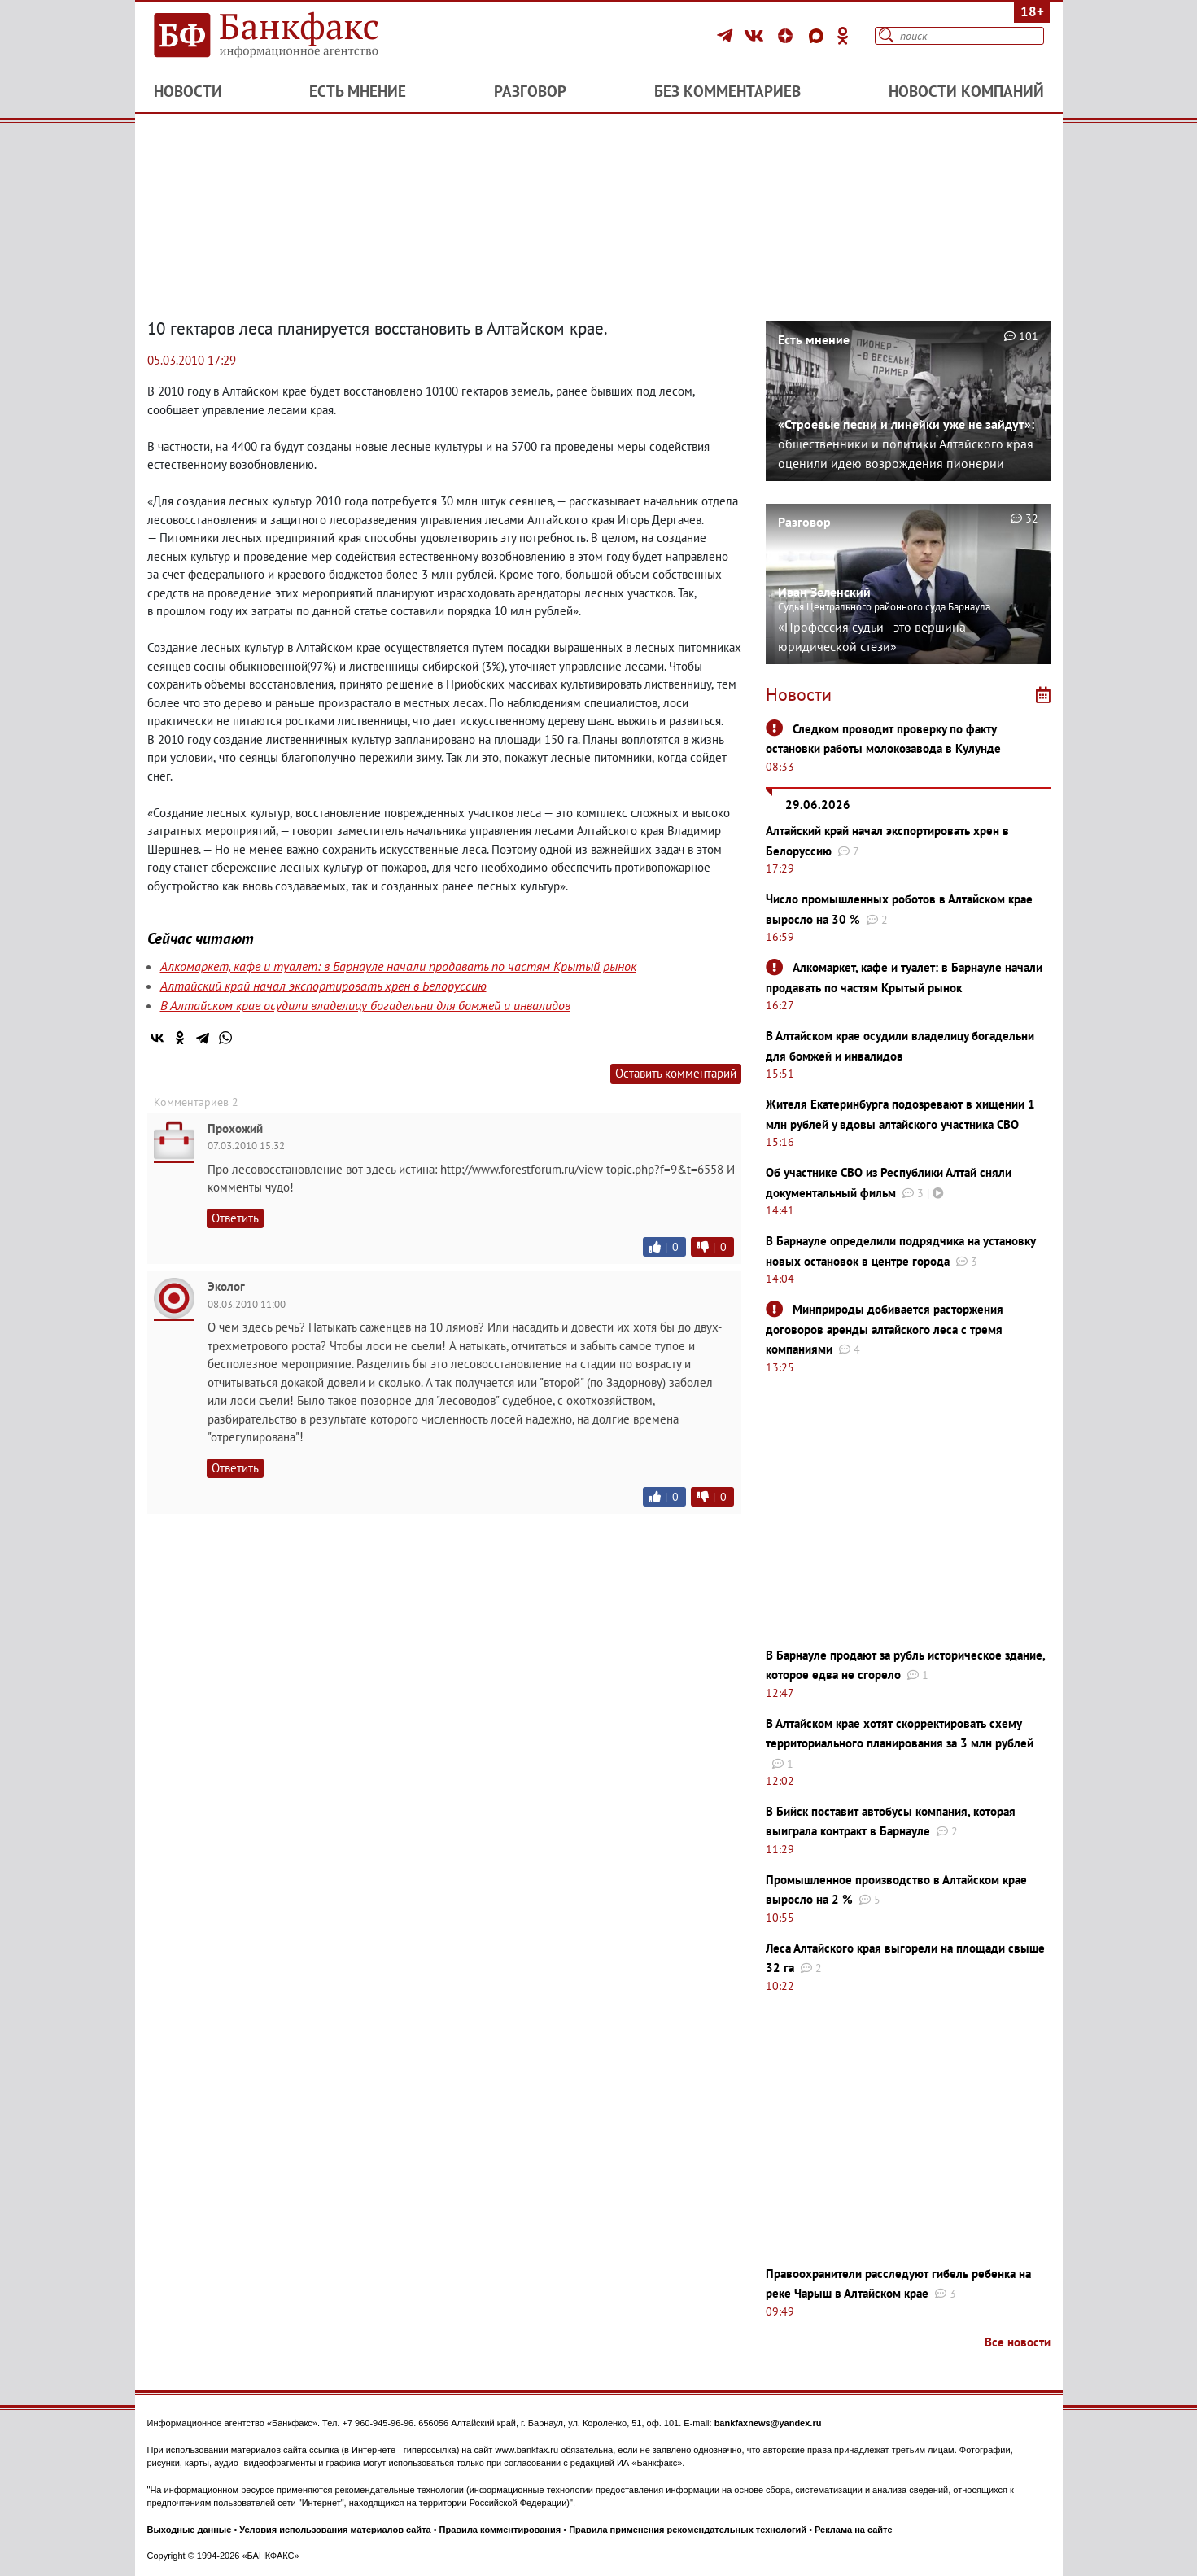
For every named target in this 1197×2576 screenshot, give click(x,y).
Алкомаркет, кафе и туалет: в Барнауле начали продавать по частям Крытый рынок (398, 966)
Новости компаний (966, 91)
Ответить (235, 1218)
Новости (188, 91)
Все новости (1018, 2342)
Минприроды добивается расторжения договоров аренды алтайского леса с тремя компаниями (884, 1329)
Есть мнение (357, 91)
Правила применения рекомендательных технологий (687, 2529)
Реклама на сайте (854, 2529)
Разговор (530, 91)
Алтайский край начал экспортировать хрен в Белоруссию (323, 985)
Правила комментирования (500, 2529)
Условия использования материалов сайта (334, 2529)
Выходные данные (189, 2529)
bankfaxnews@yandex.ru (768, 2423)
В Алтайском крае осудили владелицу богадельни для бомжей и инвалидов (365, 1005)
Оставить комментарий (675, 1073)
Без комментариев (727, 91)
